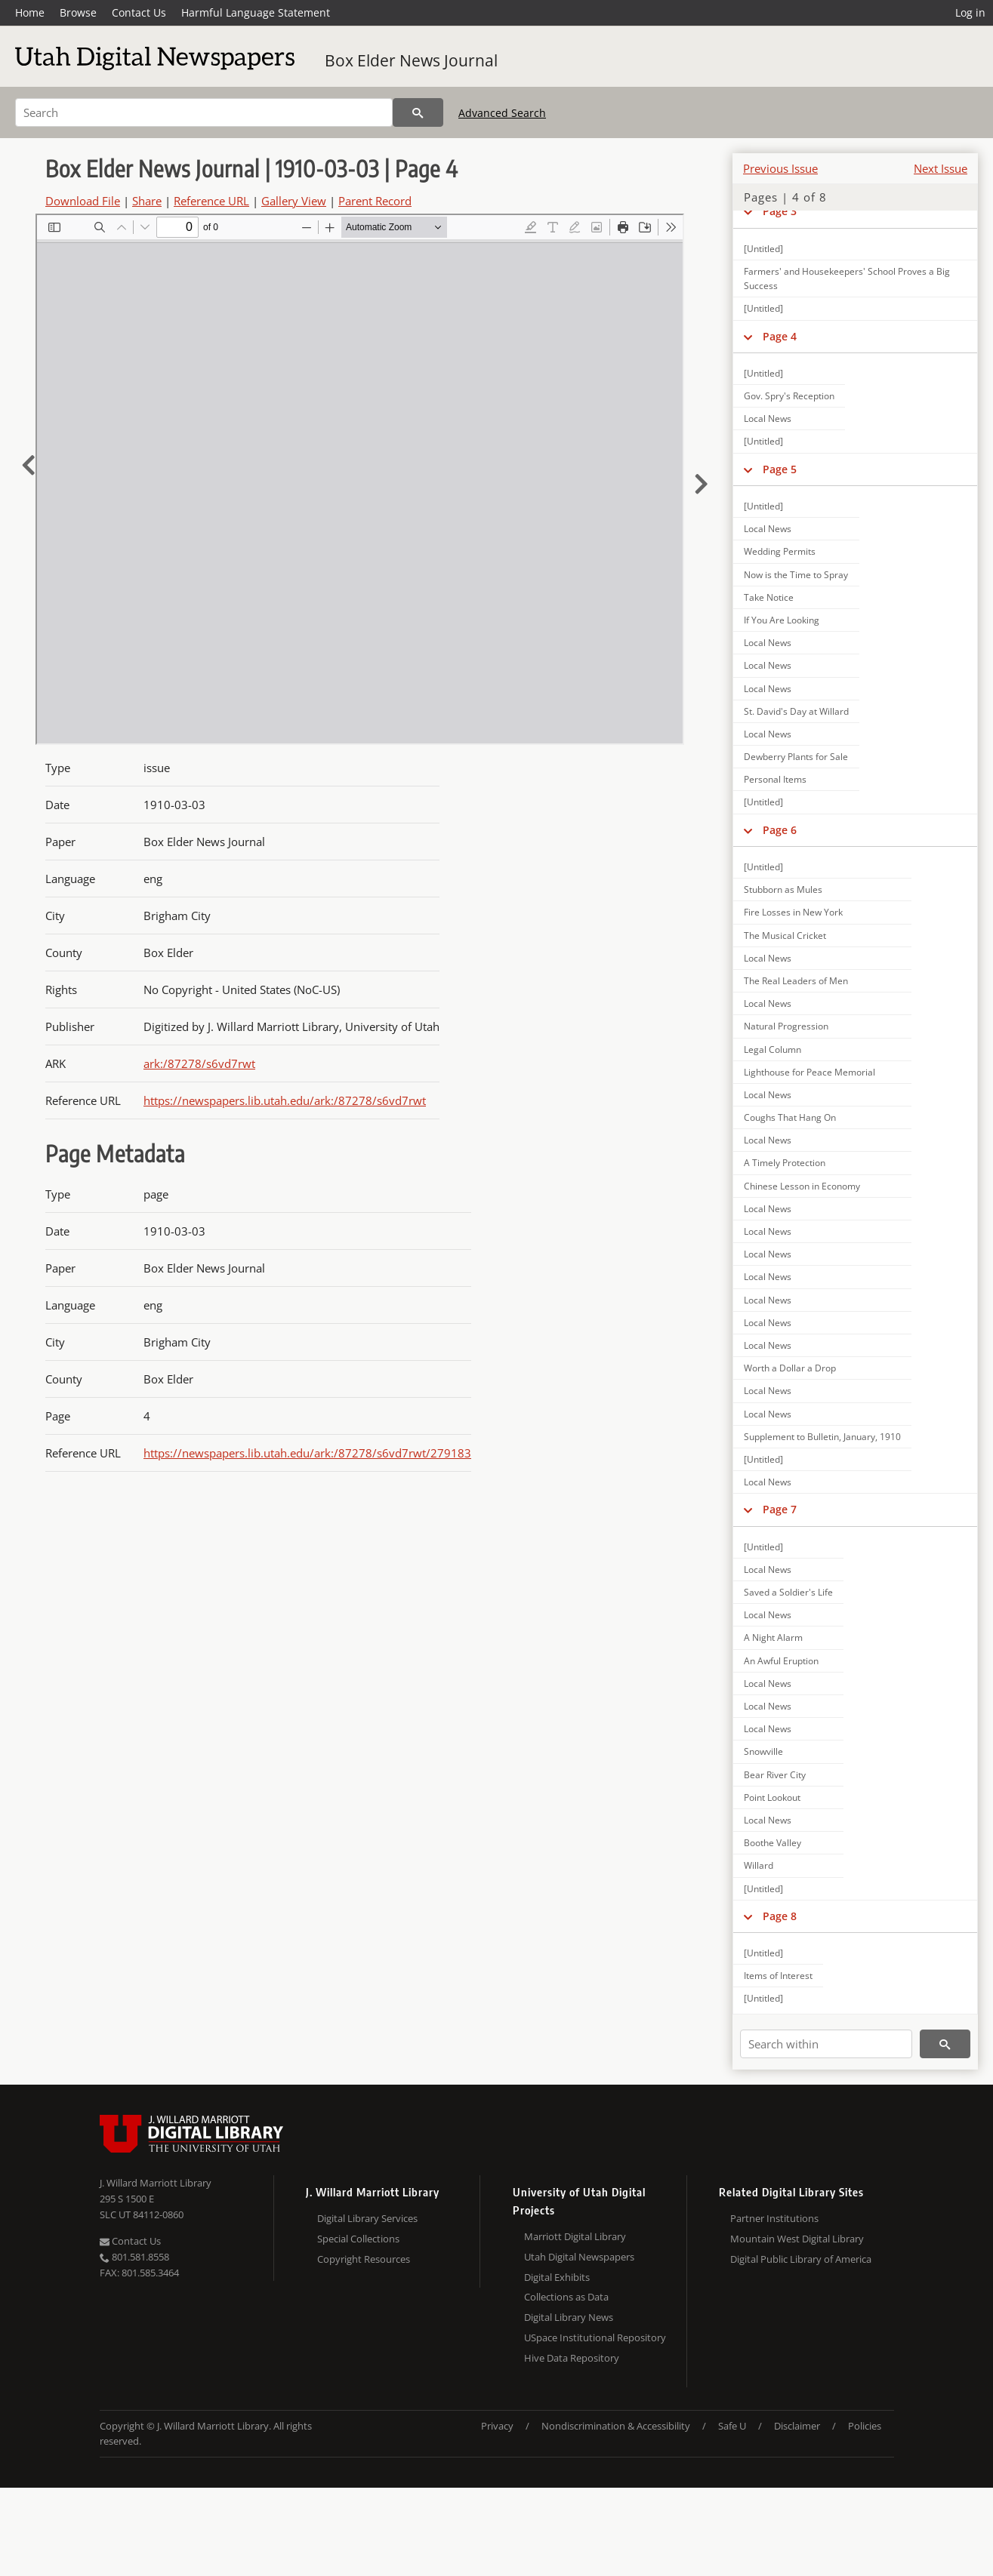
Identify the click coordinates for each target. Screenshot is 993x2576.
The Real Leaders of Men (796, 980)
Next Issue (940, 168)
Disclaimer (797, 2426)
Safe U (732, 2426)
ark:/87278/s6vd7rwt (199, 1063)
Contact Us (139, 12)
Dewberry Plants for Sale (796, 756)
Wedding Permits (780, 551)
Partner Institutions (774, 2218)
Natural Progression (786, 1026)
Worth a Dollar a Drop (790, 1368)
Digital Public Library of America (800, 2259)
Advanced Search (502, 113)
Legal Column (772, 1049)
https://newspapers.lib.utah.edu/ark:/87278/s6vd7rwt (284, 1100)
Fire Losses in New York (793, 912)
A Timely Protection (784, 1162)
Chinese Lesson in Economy (802, 1186)
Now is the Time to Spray (796, 574)
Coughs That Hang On (790, 1117)
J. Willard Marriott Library (155, 2183)
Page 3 (780, 211)
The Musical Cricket (785, 935)
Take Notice (769, 597)
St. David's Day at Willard (796, 711)
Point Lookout (772, 1797)
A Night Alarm (773, 1637)
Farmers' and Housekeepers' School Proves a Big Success (847, 278)
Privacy (497, 2426)
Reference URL (211, 200)
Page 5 (780, 469)
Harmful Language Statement (255, 12)
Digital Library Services (367, 2218)
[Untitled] (763, 248)
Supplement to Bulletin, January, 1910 (822, 1436)
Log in (970, 12)
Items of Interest (778, 1975)
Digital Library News (568, 2317)
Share (147, 200)
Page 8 (780, 1916)
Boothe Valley (772, 1842)
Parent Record (375, 200)
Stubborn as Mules (783, 889)
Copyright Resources (363, 2259)
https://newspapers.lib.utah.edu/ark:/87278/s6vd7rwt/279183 (307, 1452)
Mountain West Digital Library (797, 2238)
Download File (82, 200)
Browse (78, 12)
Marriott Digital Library (575, 2236)
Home (30, 12)
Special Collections (358, 2238)
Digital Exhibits (557, 2277)
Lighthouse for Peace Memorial (809, 1072)
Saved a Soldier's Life (788, 1592)
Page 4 (780, 336)
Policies (864, 2426)
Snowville (763, 1751)
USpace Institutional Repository (595, 2337)
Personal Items (775, 779)
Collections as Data (566, 2297)
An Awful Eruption (781, 1660)
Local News (767, 418)
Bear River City (775, 1774)
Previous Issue (780, 168)
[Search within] (826, 2044)
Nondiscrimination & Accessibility (615, 2426)
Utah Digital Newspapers (579, 2257)
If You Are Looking (781, 620)
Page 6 (780, 830)
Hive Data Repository (571, 2358)
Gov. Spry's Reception (789, 395)
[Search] (204, 112)
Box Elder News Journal (411, 60)
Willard (758, 1865)
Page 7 (780, 1509)
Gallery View (293, 200)
